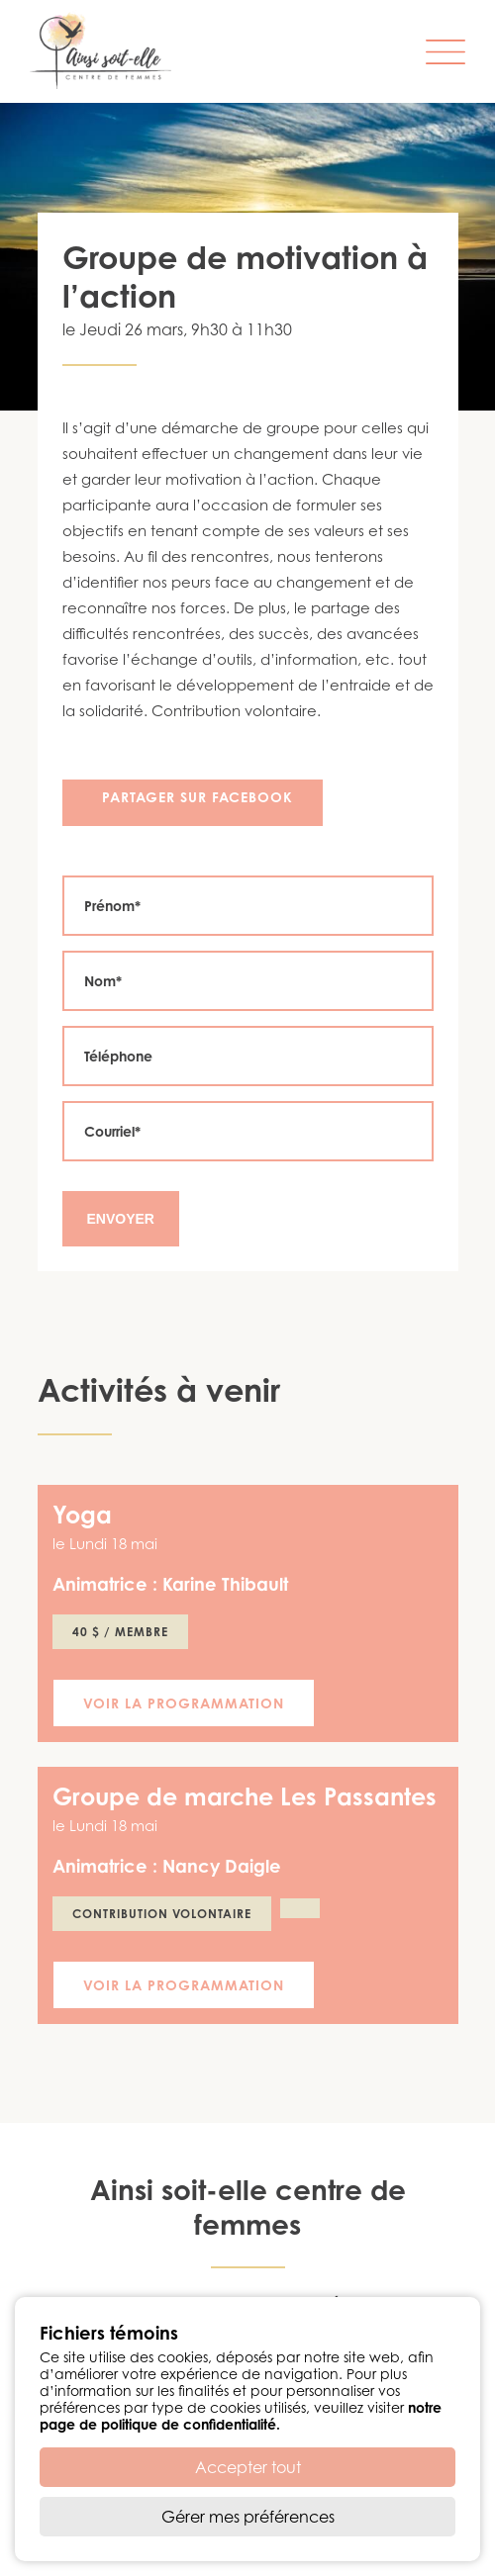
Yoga (82, 1514)
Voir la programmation (183, 1703)
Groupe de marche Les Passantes (244, 1796)
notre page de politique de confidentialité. (241, 2416)
